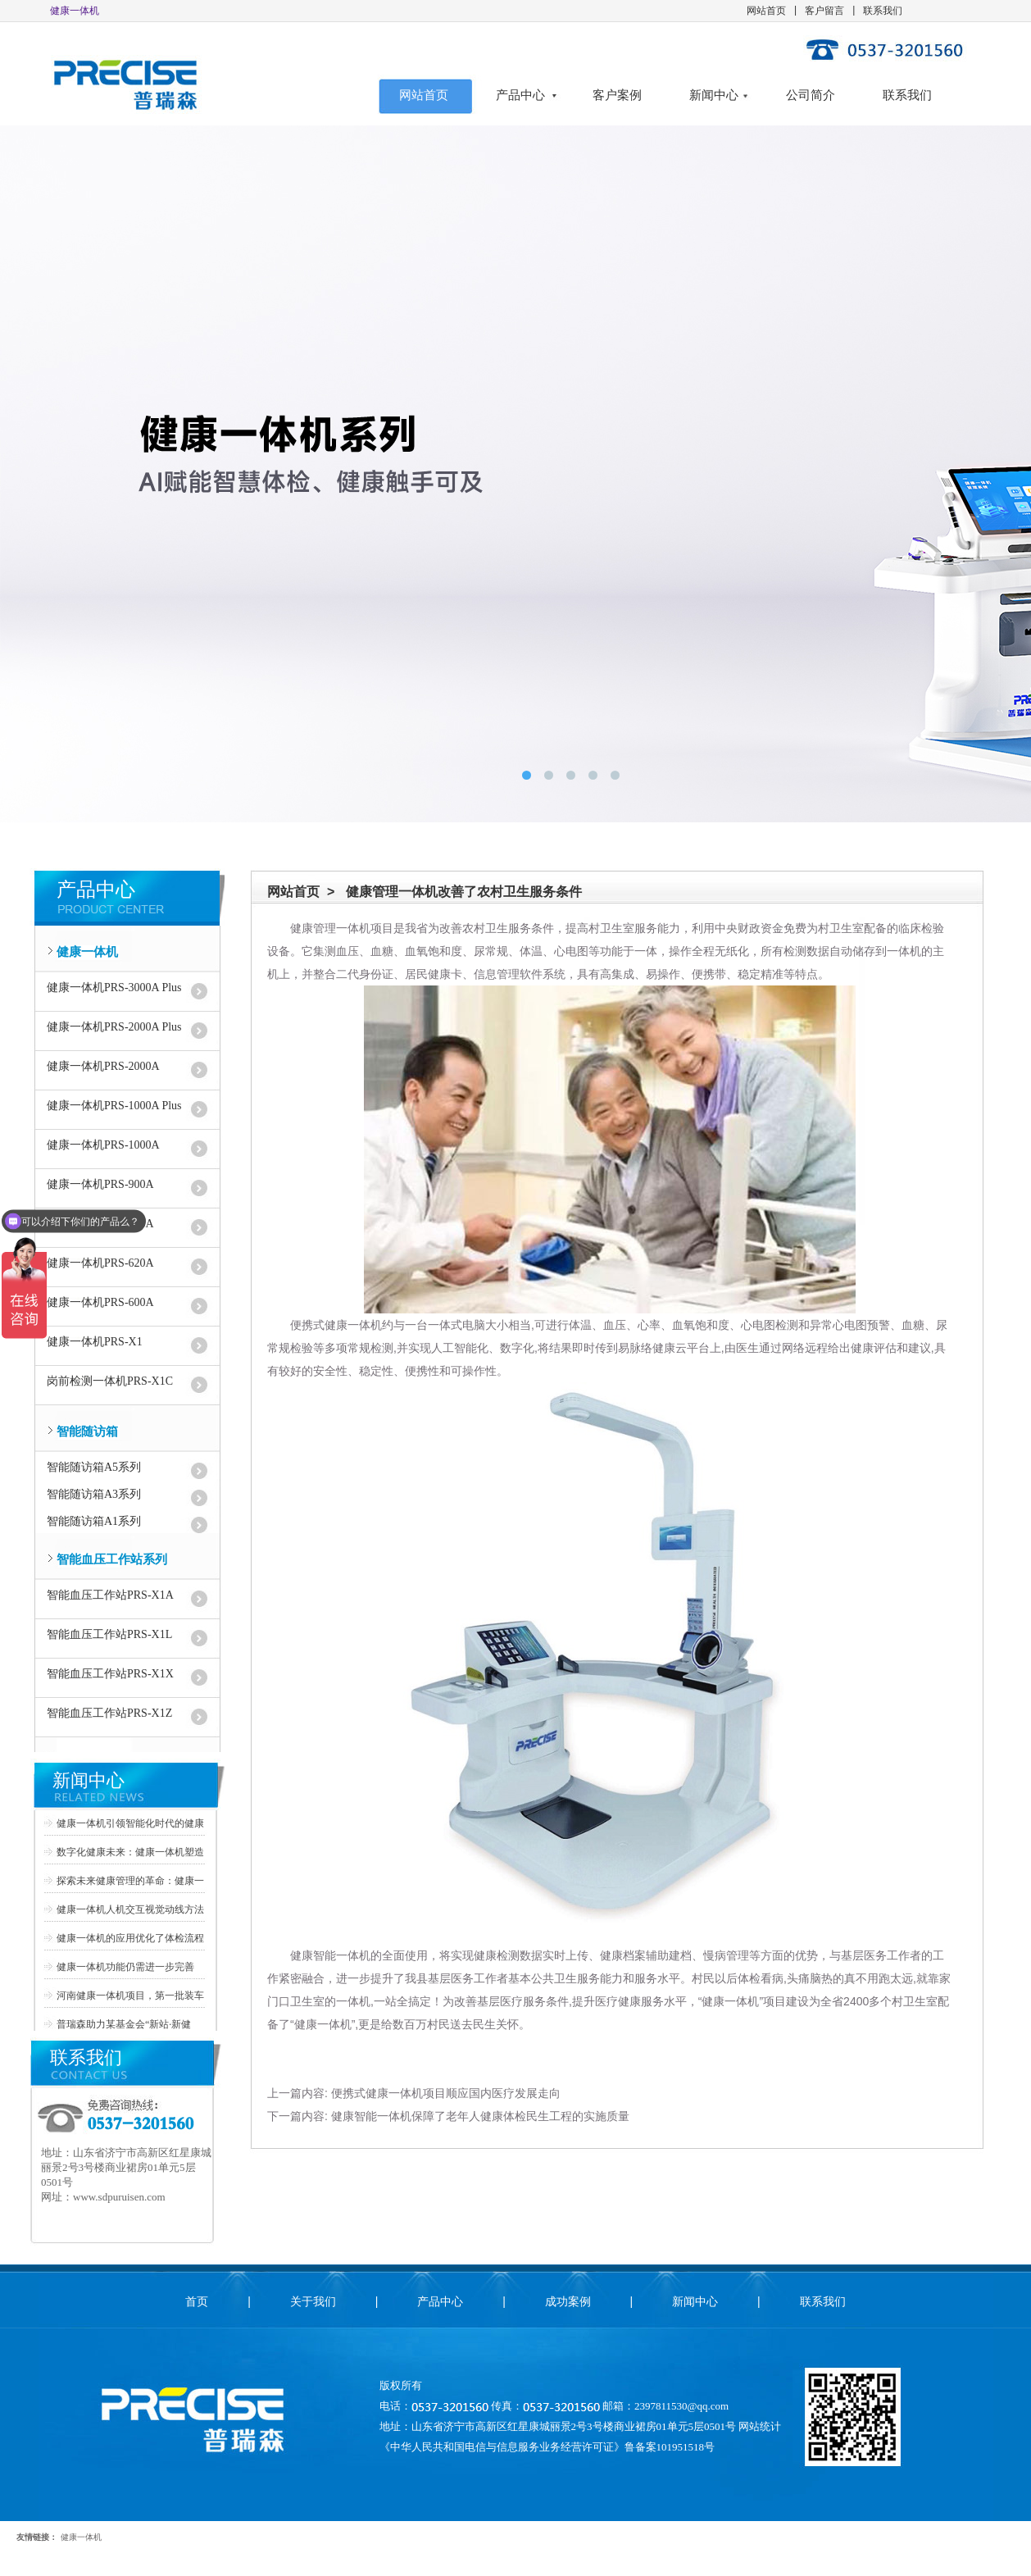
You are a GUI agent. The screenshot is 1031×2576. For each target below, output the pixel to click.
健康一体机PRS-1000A (103, 1145)
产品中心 (520, 95)
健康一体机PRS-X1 (95, 1342)
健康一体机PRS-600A (100, 1302)
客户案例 (617, 95)
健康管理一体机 (330, 928)
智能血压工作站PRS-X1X (110, 1674)
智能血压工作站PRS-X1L (109, 1634)
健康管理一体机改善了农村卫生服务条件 (464, 892)
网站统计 (759, 2426)
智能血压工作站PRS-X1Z (109, 1713)
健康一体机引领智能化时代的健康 (130, 1823)
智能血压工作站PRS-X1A (110, 1595)
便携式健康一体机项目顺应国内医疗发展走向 (446, 2093)
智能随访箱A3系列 (94, 1494)
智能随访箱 (87, 1431)
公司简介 (810, 95)
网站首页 (766, 10)
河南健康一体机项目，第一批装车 (130, 1995)
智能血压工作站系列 (112, 1559)
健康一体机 (87, 951)
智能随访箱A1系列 (94, 1521)
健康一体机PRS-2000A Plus (114, 1027)
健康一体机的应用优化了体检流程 (130, 1938)
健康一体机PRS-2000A (103, 1066)
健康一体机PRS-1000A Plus (114, 1105)
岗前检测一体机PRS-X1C (110, 1381)
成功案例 (568, 2301)
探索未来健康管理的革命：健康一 (130, 1880)
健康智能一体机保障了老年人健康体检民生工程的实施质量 (480, 2116)
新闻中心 (713, 95)
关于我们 (313, 2301)
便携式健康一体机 (336, 1324)
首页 (196, 2301)
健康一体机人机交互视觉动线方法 (130, 1909)
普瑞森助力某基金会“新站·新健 (124, 2024)
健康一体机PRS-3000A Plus (114, 987)
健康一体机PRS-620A (100, 1263)
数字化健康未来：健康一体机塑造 (130, 1852)
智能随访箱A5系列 (94, 1467)
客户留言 (824, 10)
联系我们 (882, 10)
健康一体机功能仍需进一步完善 (125, 1967)
